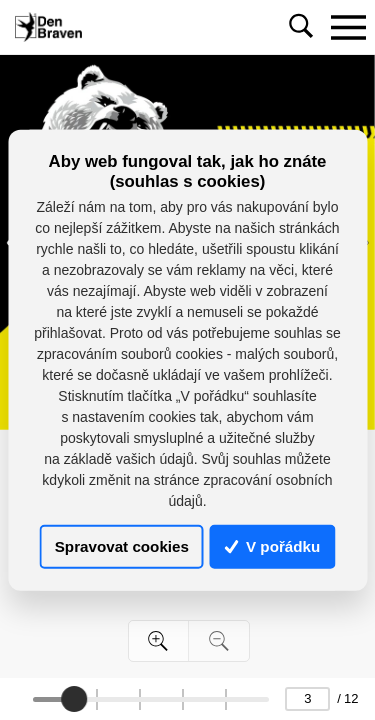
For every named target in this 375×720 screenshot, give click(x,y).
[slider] (74, 699)
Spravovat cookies (122, 546)
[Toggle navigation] (348, 27)
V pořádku (273, 546)
